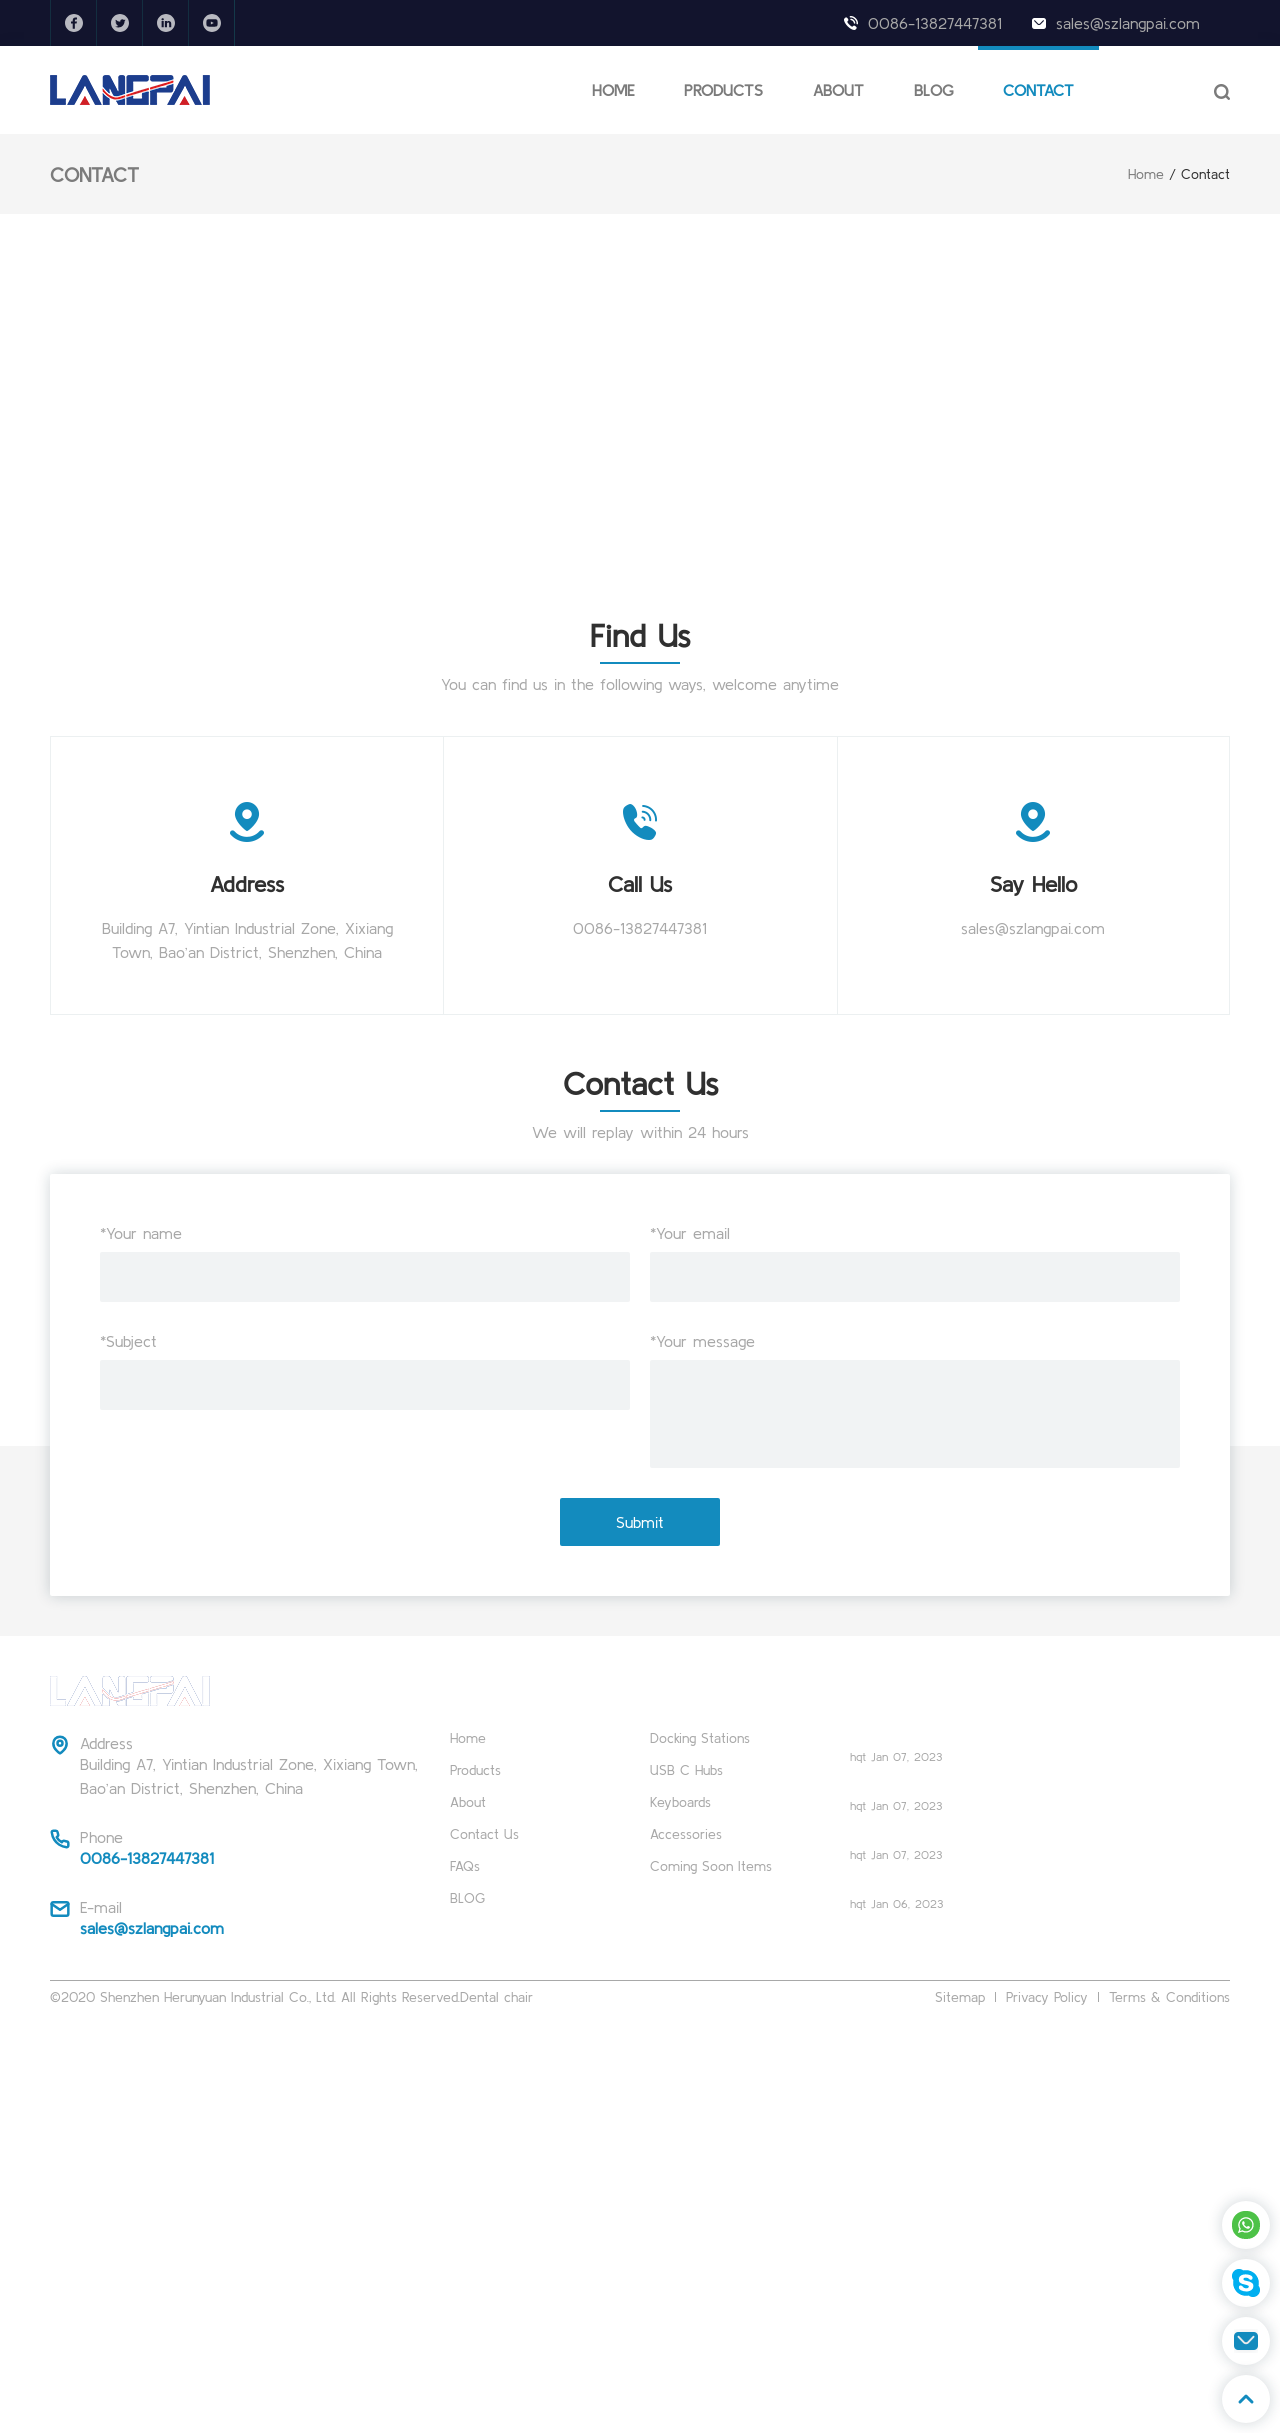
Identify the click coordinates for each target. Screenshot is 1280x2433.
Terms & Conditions (1169, 1997)
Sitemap (960, 1997)
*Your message (702, 1341)
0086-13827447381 (935, 23)
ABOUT (838, 90)
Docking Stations (700, 1738)
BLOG (933, 90)
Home (1146, 174)
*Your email (690, 1233)
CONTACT (1038, 90)
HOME (613, 90)
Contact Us (484, 1834)
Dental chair (496, 1997)
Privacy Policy (1047, 1997)
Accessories (686, 1834)
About (468, 1802)
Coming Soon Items (711, 1866)
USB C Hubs (686, 1770)
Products (475, 1770)
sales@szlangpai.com (1128, 23)
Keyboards (680, 1802)
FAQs (465, 1866)
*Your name (141, 1233)
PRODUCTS (723, 90)
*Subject (128, 1341)
